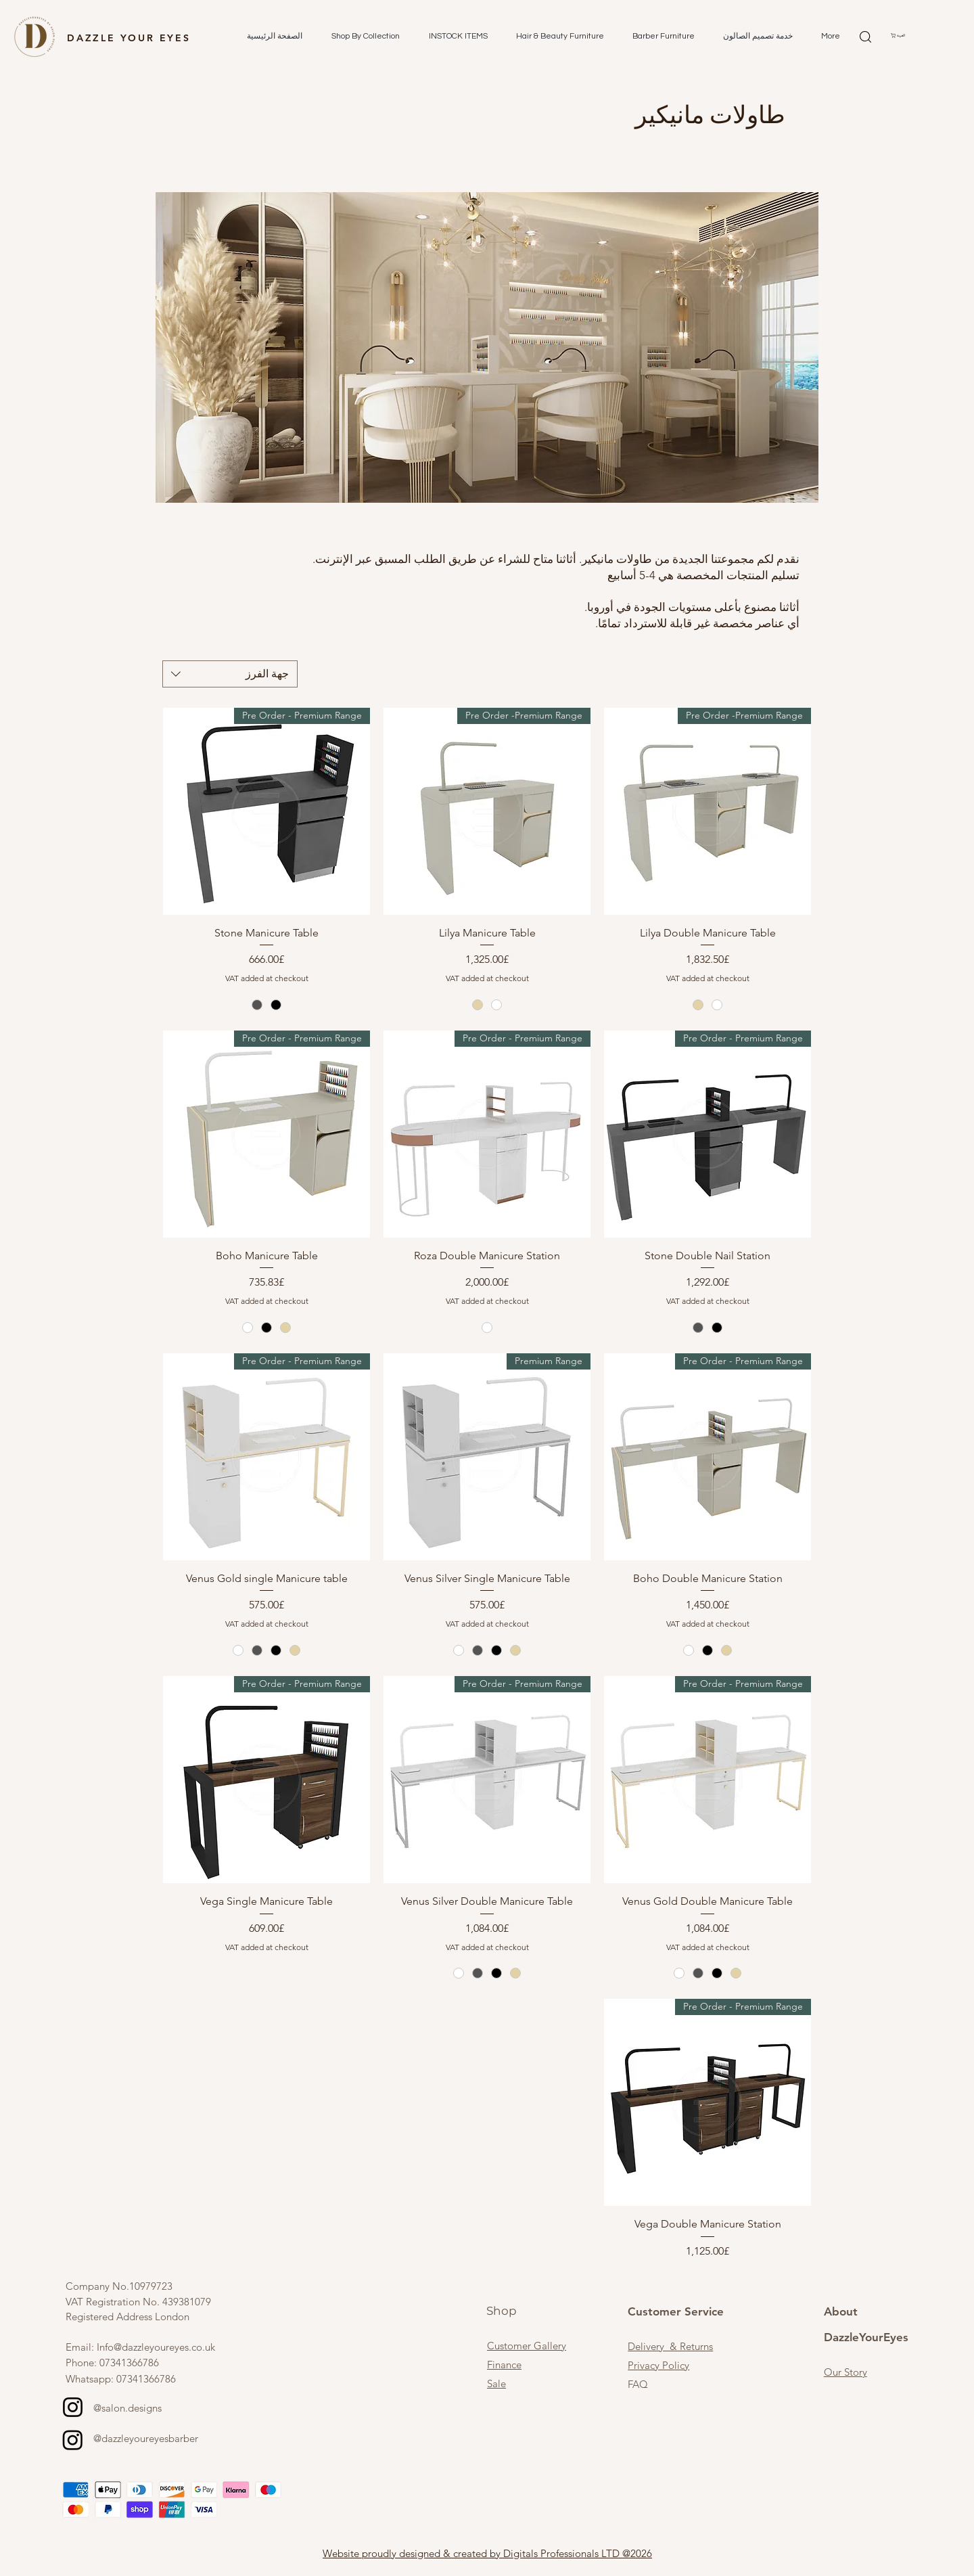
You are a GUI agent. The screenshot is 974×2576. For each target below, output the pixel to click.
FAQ (638, 2384)
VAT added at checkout (707, 978)
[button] (361, 36)
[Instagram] (73, 2407)
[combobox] (230, 673)
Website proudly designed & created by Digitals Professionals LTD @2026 (487, 2553)
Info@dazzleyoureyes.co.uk (156, 2347)
